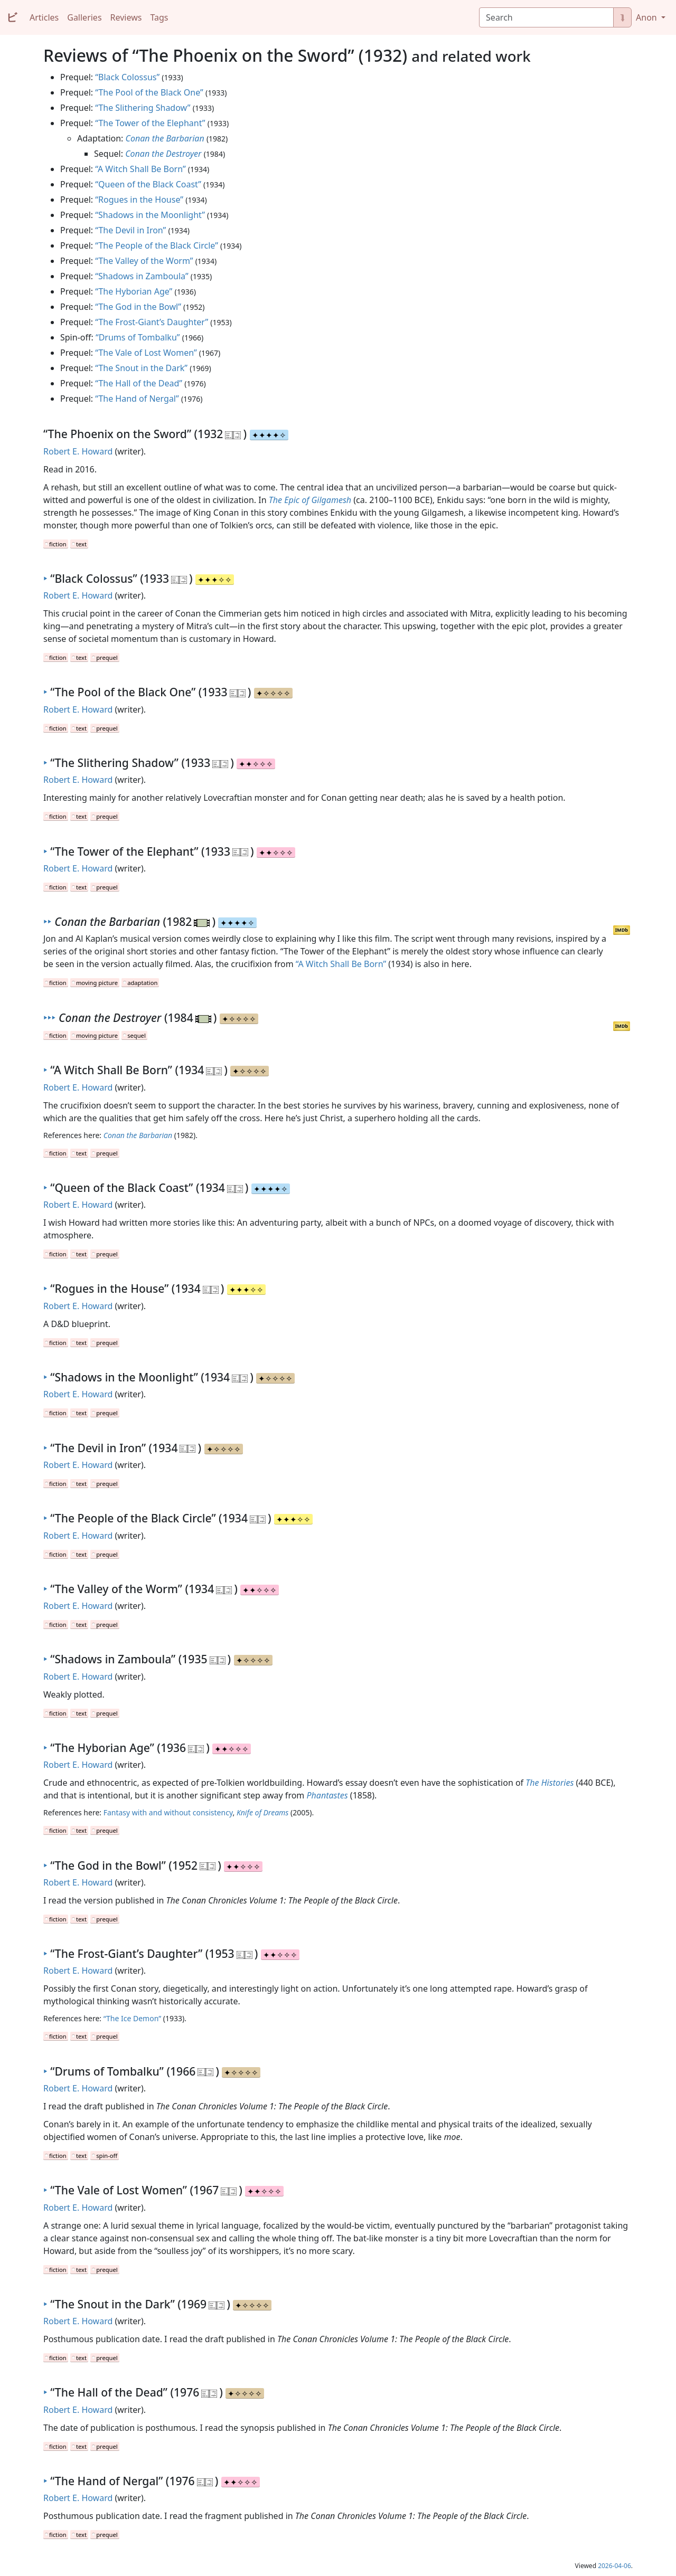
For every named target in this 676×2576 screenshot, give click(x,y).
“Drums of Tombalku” (138, 337)
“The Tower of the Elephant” (150, 123)
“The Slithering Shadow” (142, 107)
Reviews (126, 17)
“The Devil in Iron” (130, 230)
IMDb (621, 929)
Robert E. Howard (77, 451)
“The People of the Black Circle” (156, 245)
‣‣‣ (49, 1017)
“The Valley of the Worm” (144, 261)
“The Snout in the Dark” (141, 368)
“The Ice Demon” (133, 2018)
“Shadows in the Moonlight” (150, 215)
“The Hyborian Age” (133, 291)
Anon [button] (647, 17)
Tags (159, 17)
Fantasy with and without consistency (168, 1812)
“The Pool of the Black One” (149, 92)
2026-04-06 (614, 2565)
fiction (58, 544)
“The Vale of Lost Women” (145, 352)
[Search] (546, 17)
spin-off (106, 2156)
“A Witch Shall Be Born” (140, 169)
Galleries (84, 17)
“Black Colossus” (127, 77)
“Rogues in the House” (139, 199)
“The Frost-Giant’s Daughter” (151, 322)
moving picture (97, 983)
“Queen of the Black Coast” (148, 184)
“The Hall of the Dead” (138, 383)
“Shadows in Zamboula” (141, 276)
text (81, 544)
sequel (136, 1035)
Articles (44, 17)
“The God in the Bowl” (138, 306)
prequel (107, 657)
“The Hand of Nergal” (137, 398)
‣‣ (47, 921)
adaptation (142, 983)
